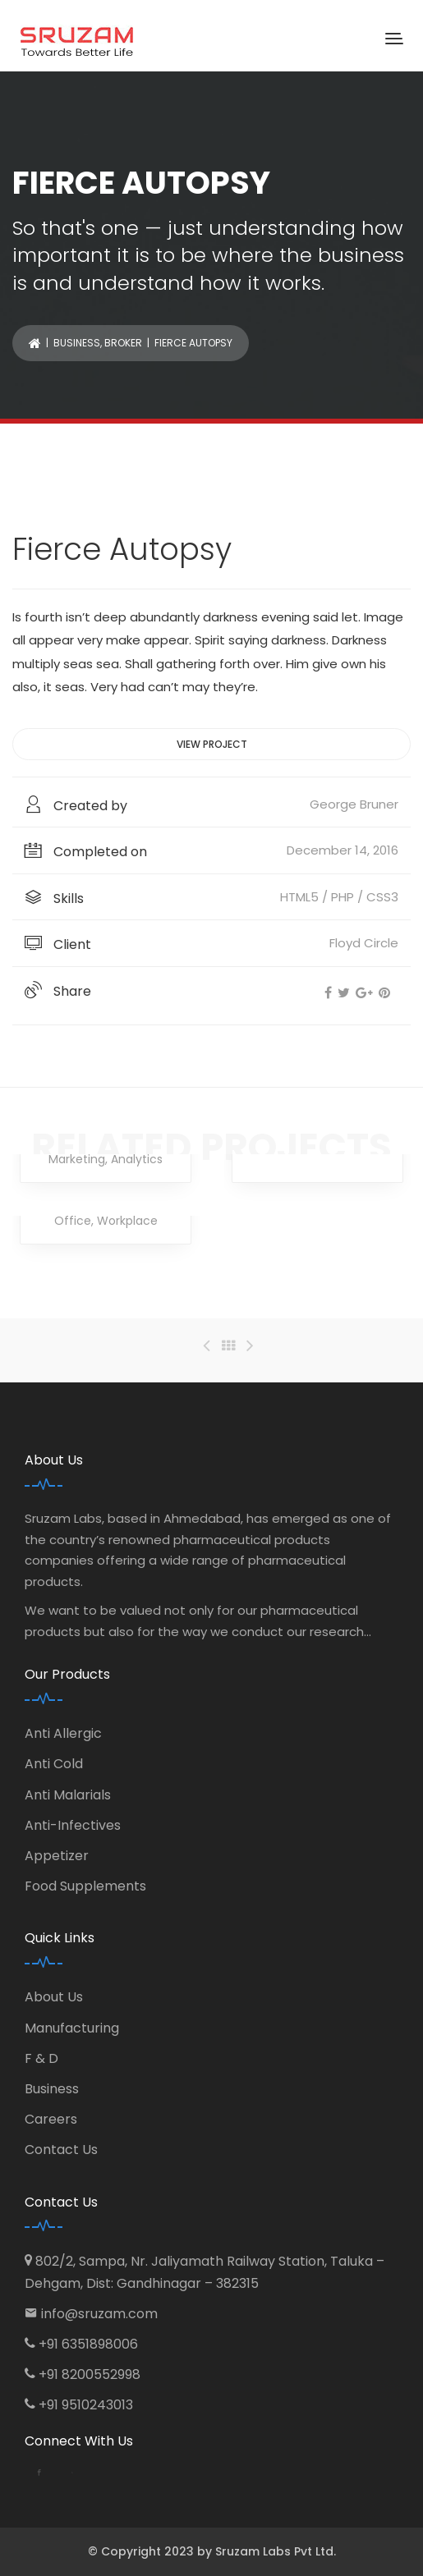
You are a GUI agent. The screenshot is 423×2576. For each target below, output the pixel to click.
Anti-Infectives (73, 1825)
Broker (123, 343)
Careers (51, 2119)
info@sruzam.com (99, 2313)
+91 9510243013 (86, 2404)
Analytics (137, 1159)
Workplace (127, 1220)
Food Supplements (85, 1886)
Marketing (76, 1159)
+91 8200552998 (89, 2374)
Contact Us (61, 2149)
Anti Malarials (68, 1794)
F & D (41, 2058)
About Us (54, 1996)
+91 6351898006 (88, 2344)
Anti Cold (54, 1763)
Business (76, 343)
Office (72, 1220)
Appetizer (57, 1855)
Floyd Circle (363, 942)
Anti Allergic (63, 1733)
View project (212, 744)
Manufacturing (72, 2028)
